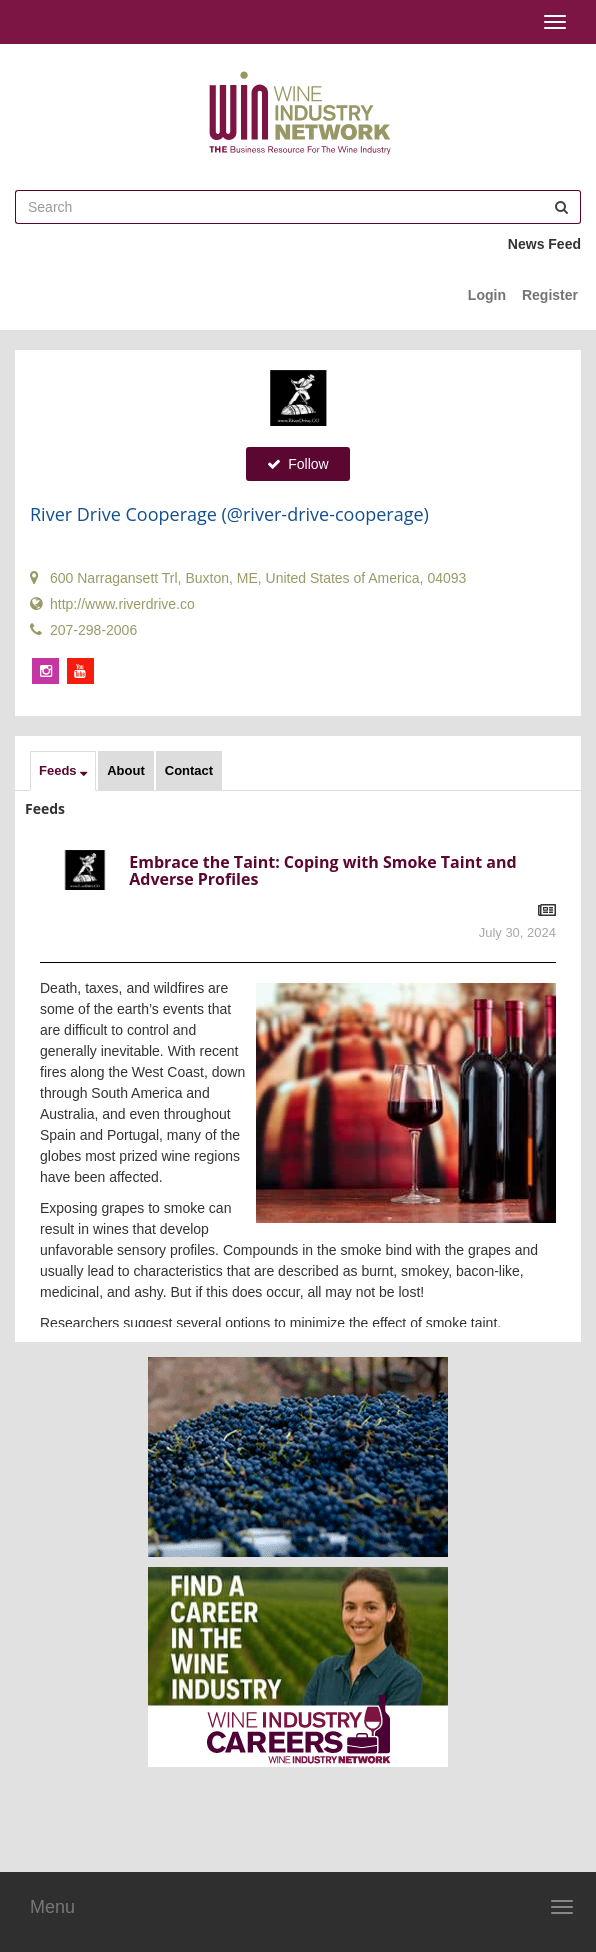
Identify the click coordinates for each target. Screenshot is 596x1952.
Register (550, 295)
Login (487, 295)
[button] (63, 771)
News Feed (544, 244)
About (126, 770)
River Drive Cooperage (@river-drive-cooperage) (229, 514)
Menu (52, 1907)
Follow (297, 464)
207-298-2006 (83, 630)
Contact (189, 770)
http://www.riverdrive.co (112, 604)
